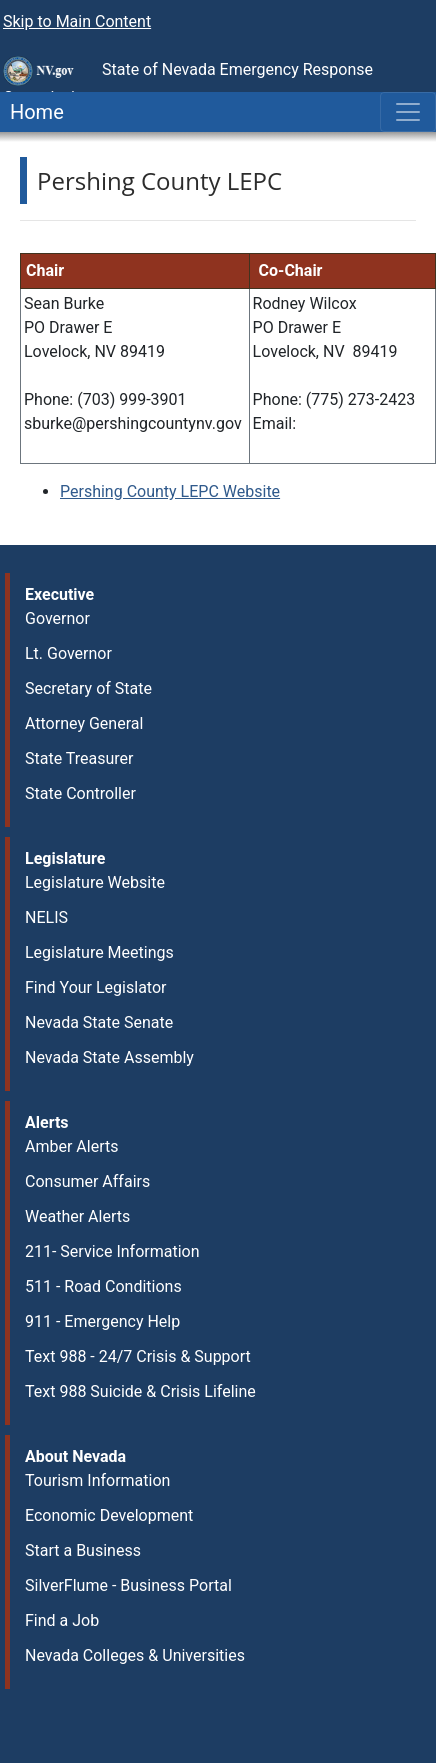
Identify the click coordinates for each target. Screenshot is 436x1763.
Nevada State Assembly (109, 1057)
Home (32, 112)
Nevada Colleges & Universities (135, 1655)
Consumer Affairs (87, 1181)
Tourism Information (97, 1480)
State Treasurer (79, 758)
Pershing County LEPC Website (170, 491)
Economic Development (109, 1515)
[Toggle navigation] (408, 112)
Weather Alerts (77, 1216)
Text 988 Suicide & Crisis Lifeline (140, 1391)
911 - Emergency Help (102, 1321)
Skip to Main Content (77, 21)
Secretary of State (88, 688)
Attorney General (84, 723)
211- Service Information (112, 1251)
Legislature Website (95, 882)
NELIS (46, 917)
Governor (57, 618)
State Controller (80, 793)
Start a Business (83, 1550)
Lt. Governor (68, 653)
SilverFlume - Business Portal (128, 1585)
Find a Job (62, 1620)
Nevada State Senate (99, 1022)
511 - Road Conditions (103, 1286)
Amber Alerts (71, 1146)
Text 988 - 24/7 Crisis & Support (138, 1356)
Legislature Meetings (99, 952)
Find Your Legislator (95, 987)
